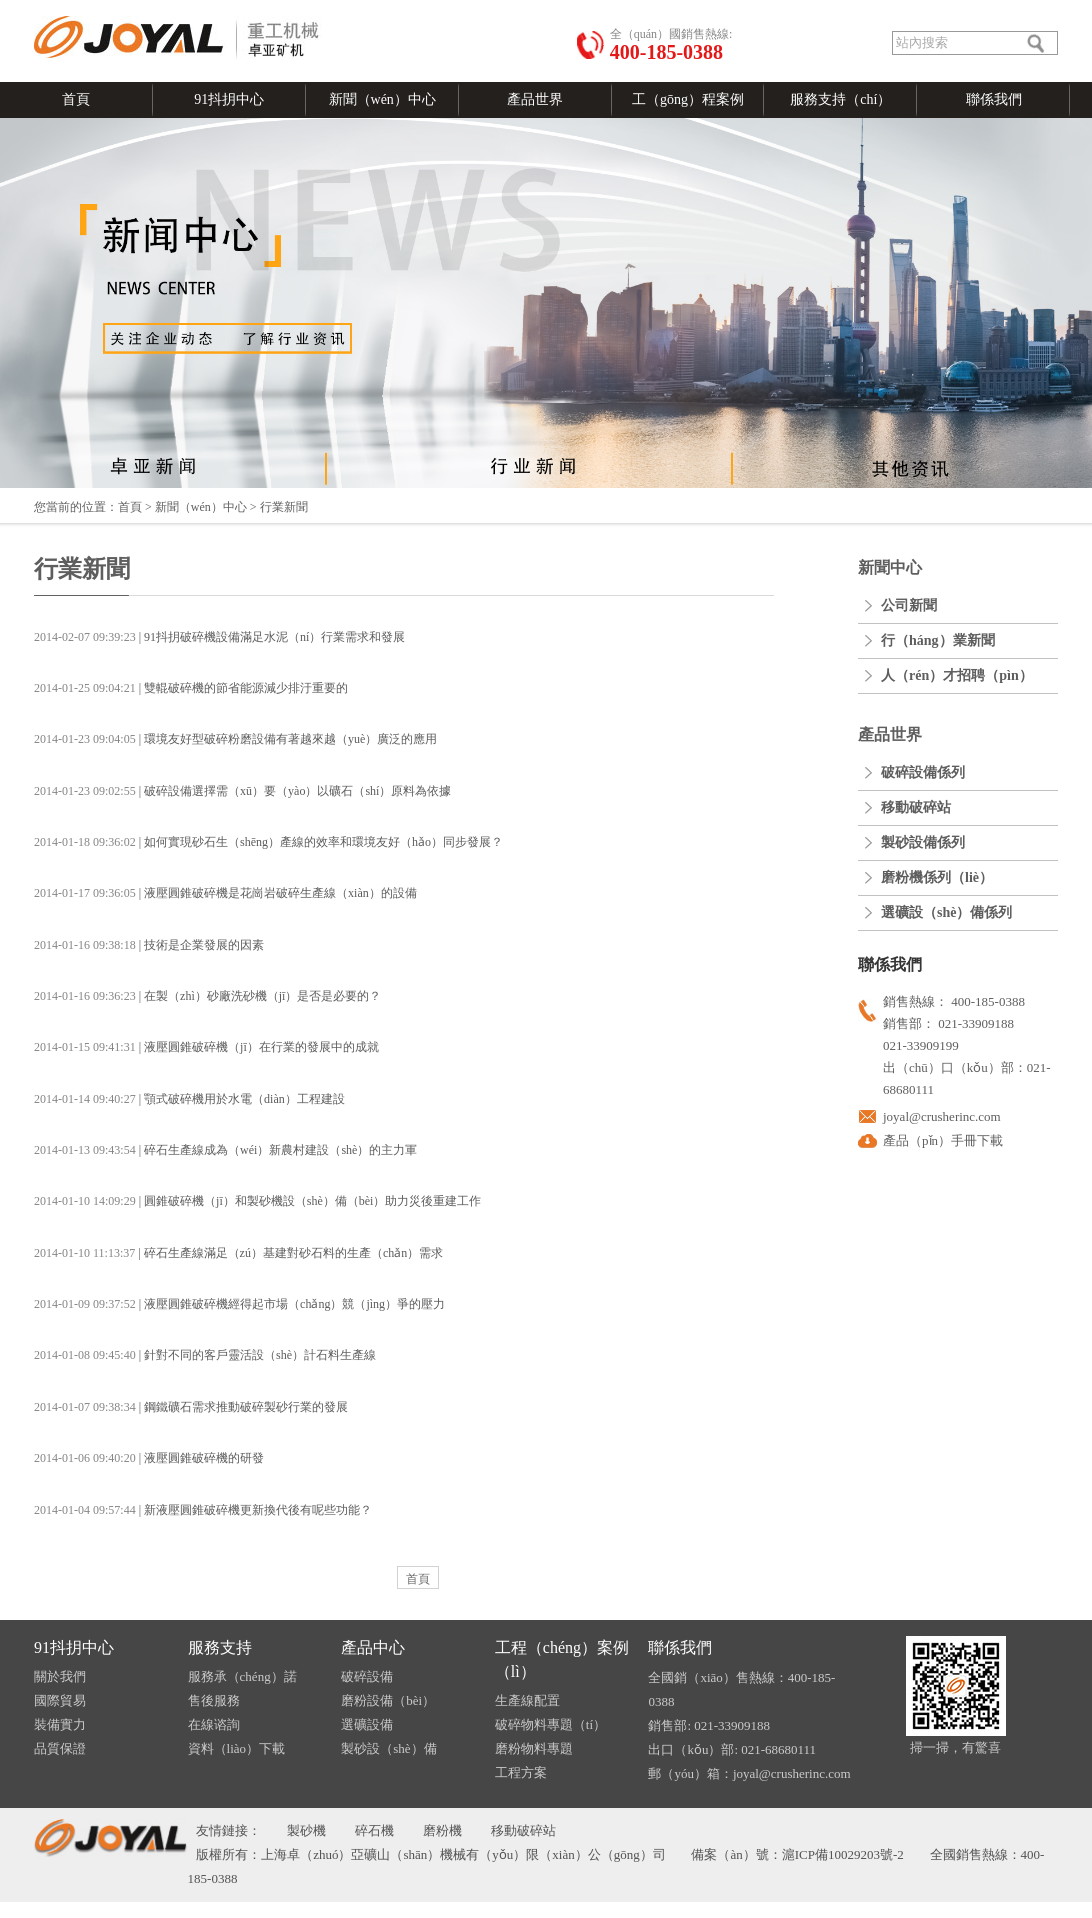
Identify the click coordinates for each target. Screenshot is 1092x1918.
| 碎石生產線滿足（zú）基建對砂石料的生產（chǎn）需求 (238, 1253)
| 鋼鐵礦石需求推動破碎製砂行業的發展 (191, 1407)
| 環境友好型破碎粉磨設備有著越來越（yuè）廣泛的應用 (235, 739)
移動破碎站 (916, 807)
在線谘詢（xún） (318, 8)
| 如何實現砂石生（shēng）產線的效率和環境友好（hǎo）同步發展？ (268, 842)
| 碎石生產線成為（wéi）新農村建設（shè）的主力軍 (225, 1150)
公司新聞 (909, 605)
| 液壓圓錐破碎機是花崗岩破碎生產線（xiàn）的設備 (225, 893)
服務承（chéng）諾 (242, 1676)
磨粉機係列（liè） (937, 877)
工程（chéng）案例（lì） (562, 1659)
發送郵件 (148, 8)
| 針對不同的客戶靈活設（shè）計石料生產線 (205, 1355)
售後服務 (214, 1700)
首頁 (76, 99)
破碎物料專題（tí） (550, 1724)
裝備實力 (60, 1724)
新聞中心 (890, 567)
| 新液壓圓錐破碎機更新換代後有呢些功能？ (203, 1510)
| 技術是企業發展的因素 (149, 945)
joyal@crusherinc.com (942, 1116)
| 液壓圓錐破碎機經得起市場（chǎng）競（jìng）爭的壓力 (239, 1304)
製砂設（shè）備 (388, 1748)
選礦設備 (367, 1724)
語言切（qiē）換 (77, 8)
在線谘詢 (214, 1724)
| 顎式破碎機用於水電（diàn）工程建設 (189, 1099)
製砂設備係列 (923, 842)
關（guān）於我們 (222, 8)
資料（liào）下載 (237, 1748)
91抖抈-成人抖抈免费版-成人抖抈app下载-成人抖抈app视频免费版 (546, 1910)
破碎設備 (367, 1676)
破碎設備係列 (923, 772)
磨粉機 (442, 1830)
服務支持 (220, 1647)
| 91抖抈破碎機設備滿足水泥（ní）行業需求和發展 (219, 637)
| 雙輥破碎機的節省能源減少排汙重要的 (191, 688)
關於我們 (60, 1676)
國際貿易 (60, 1700)
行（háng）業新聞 (938, 640)
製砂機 (306, 1830)
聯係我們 (994, 99)
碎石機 (374, 1830)
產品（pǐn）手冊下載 (943, 1140)
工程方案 (521, 1772)
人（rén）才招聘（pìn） (957, 675)
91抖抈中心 (229, 99)
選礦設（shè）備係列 (946, 912)
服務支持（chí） (840, 99)
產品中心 (373, 1647)
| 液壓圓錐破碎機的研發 (149, 1458)
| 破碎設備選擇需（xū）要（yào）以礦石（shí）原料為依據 (242, 791)
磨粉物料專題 (534, 1748)
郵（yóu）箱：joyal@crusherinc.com (749, 1773)
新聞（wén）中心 (382, 99)
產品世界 (535, 99)
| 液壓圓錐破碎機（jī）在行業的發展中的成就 (206, 1047)
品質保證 (60, 1748)
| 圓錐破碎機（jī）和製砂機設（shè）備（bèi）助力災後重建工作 (257, 1201)
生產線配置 (527, 1700)
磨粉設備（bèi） (388, 1700)
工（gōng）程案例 (688, 99)
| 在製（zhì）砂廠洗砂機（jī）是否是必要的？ (207, 996)
